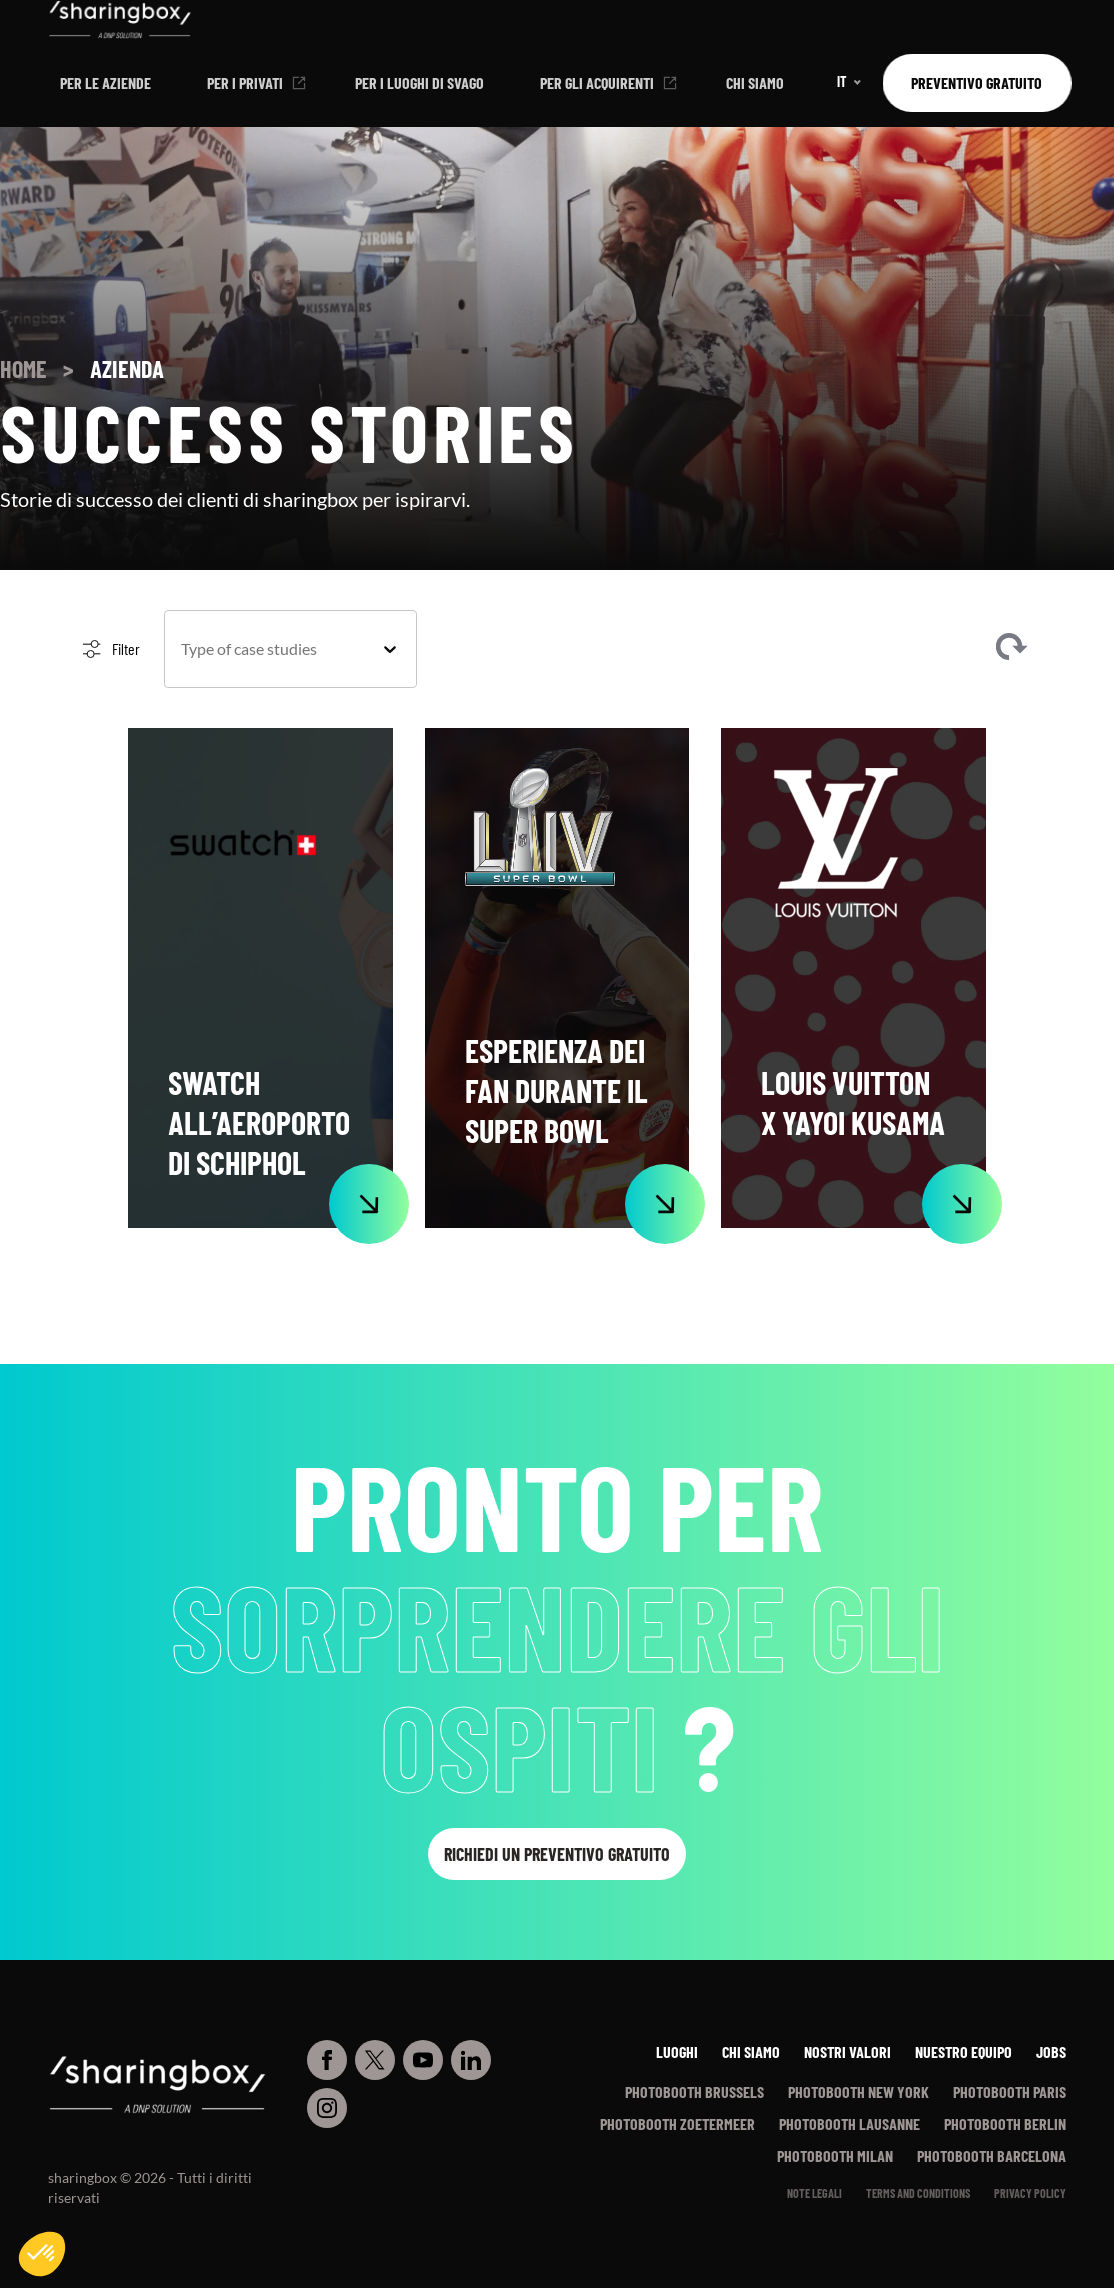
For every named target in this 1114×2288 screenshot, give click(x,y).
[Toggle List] (390, 649)
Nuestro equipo (963, 2051)
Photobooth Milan (835, 2155)
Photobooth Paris (1009, 2091)
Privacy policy (1030, 2193)
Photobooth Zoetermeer (677, 2123)
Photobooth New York (858, 2091)
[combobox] (272, 649)
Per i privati (245, 82)
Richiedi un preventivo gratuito (557, 1854)
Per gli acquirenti (597, 82)
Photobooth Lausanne (849, 2123)
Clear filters (1011, 649)
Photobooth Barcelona (991, 2155)
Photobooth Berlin (1005, 2123)
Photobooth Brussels (694, 2091)
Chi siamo (755, 82)
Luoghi (677, 2051)
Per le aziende (105, 82)
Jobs (1051, 2051)
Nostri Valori (847, 2051)
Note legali (814, 2193)
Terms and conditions (918, 2193)
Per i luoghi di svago (419, 82)
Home (23, 368)
